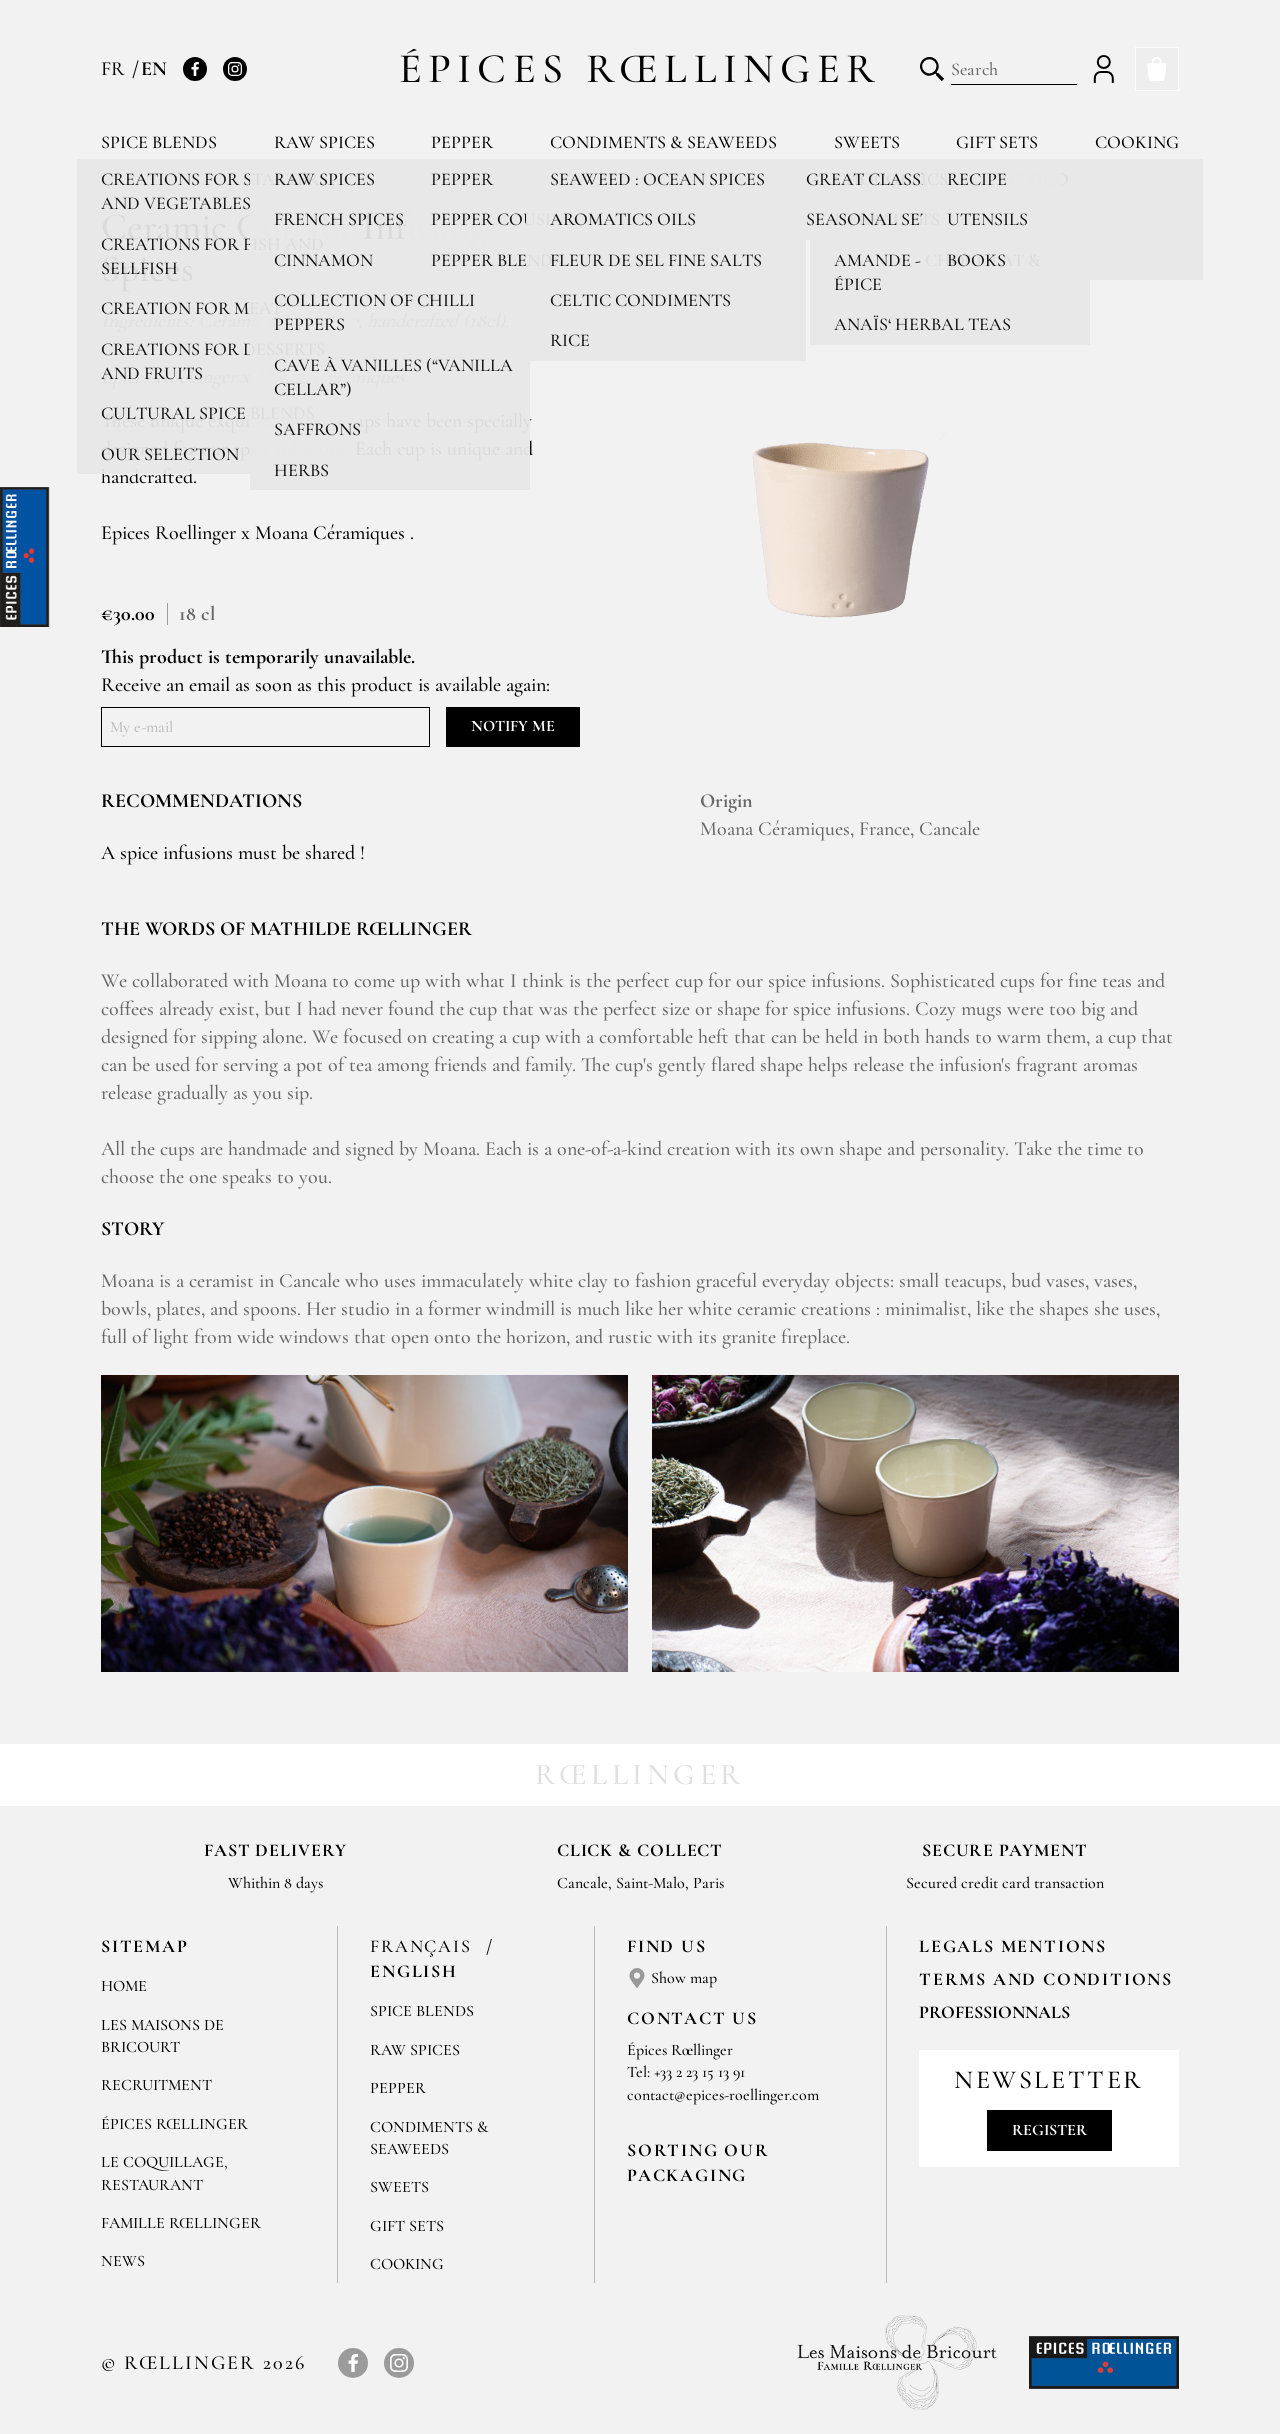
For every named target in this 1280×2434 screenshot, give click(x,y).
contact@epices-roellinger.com (723, 2095)
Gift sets (997, 142)
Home (124, 1986)
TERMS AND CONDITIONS (1046, 1979)
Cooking (1137, 142)
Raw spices (324, 142)
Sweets (867, 142)
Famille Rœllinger (181, 2223)
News (123, 2261)
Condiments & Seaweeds (663, 142)
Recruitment (156, 2085)
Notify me (513, 726)
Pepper (462, 142)
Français (423, 1946)
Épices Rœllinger (640, 68)
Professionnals (994, 2012)
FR (115, 69)
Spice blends (159, 142)
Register (1049, 2130)
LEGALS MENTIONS (1013, 1946)
